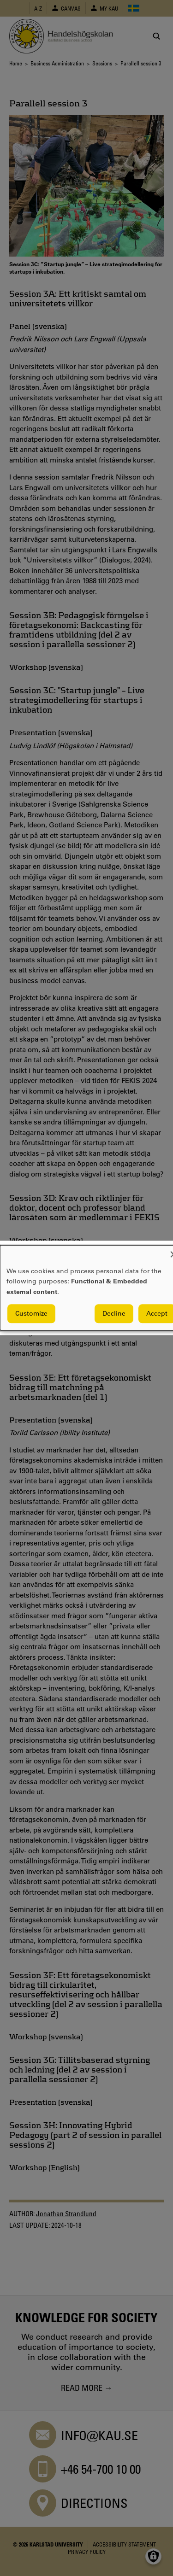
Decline (113, 1314)
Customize (31, 1314)
